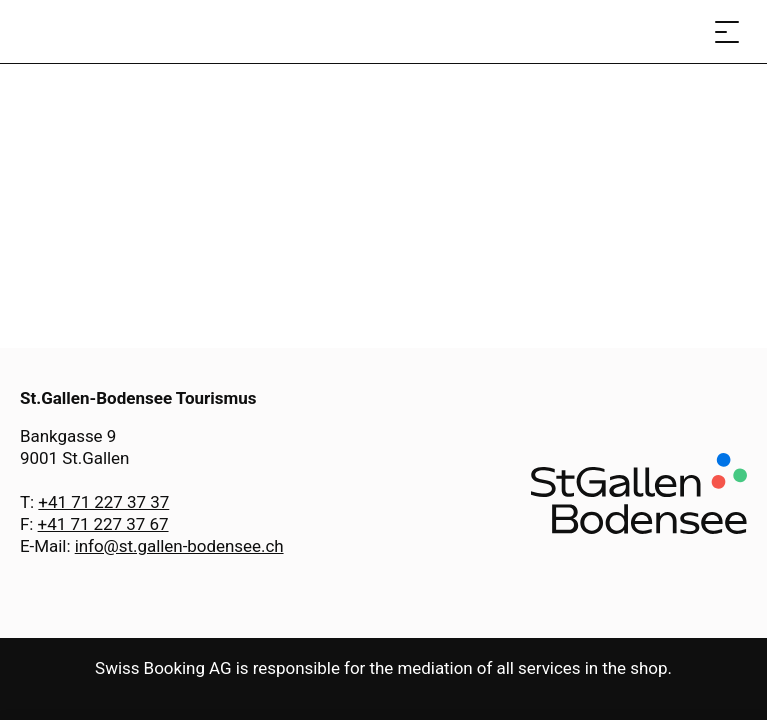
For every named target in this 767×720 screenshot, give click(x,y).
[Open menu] (727, 31)
